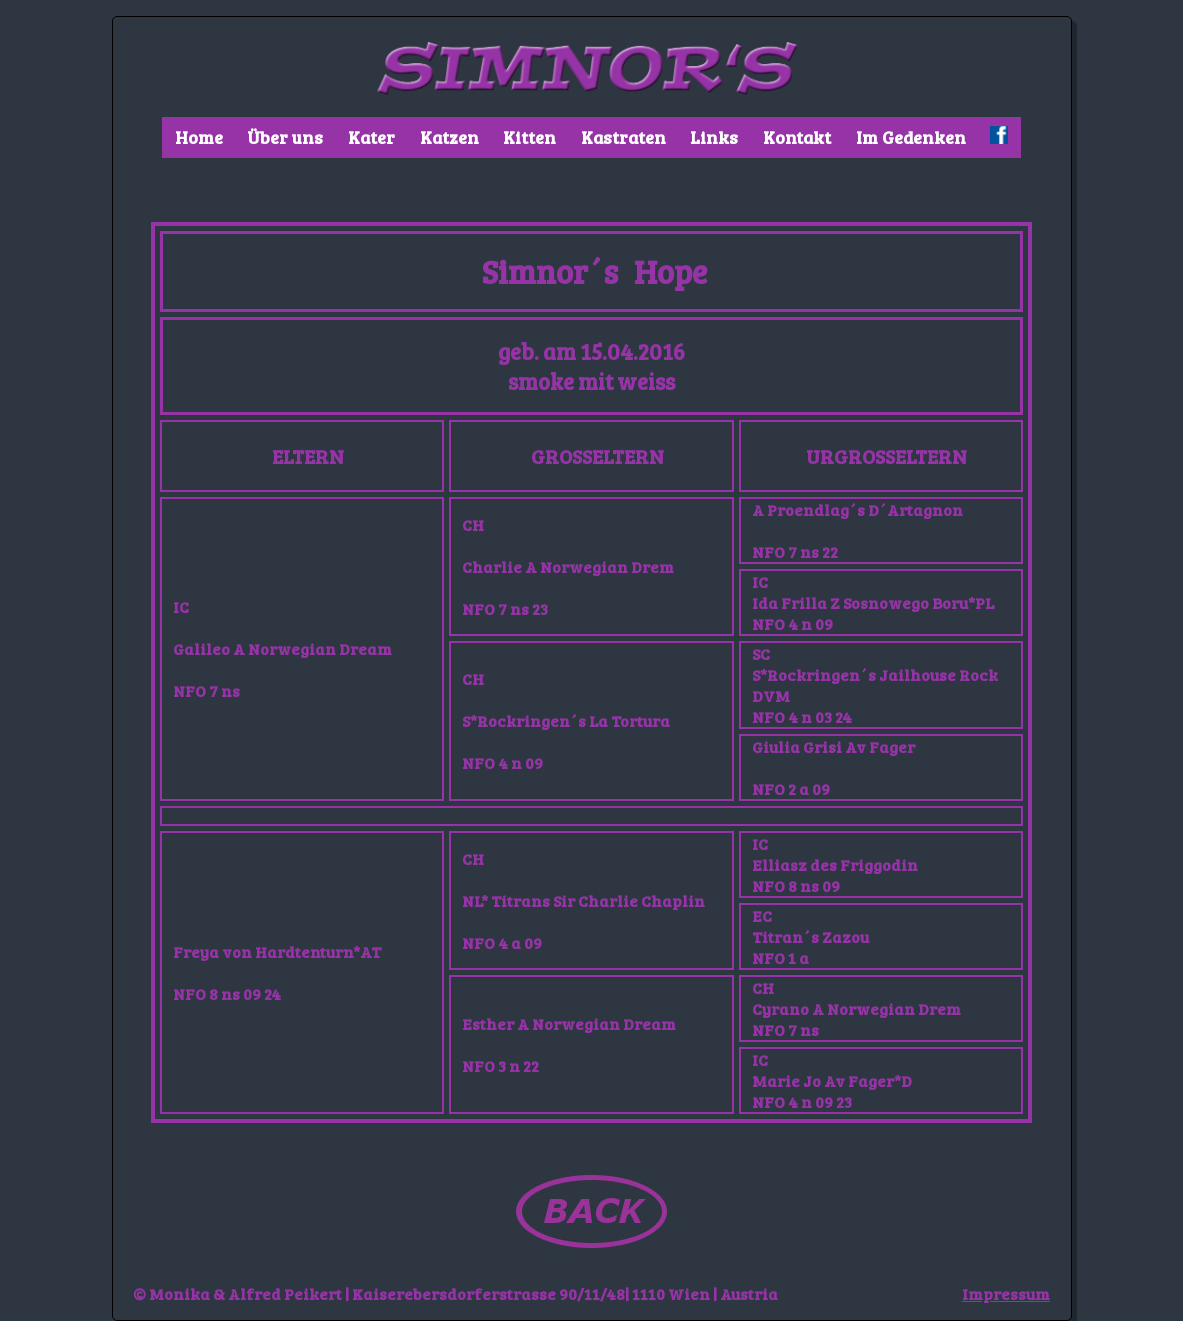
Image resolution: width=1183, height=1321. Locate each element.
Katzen (449, 137)
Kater (371, 137)
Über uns (285, 137)
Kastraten (623, 137)
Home (199, 137)
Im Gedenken (911, 137)
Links (714, 137)
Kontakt (797, 137)
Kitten (529, 137)
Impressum (1006, 1293)
